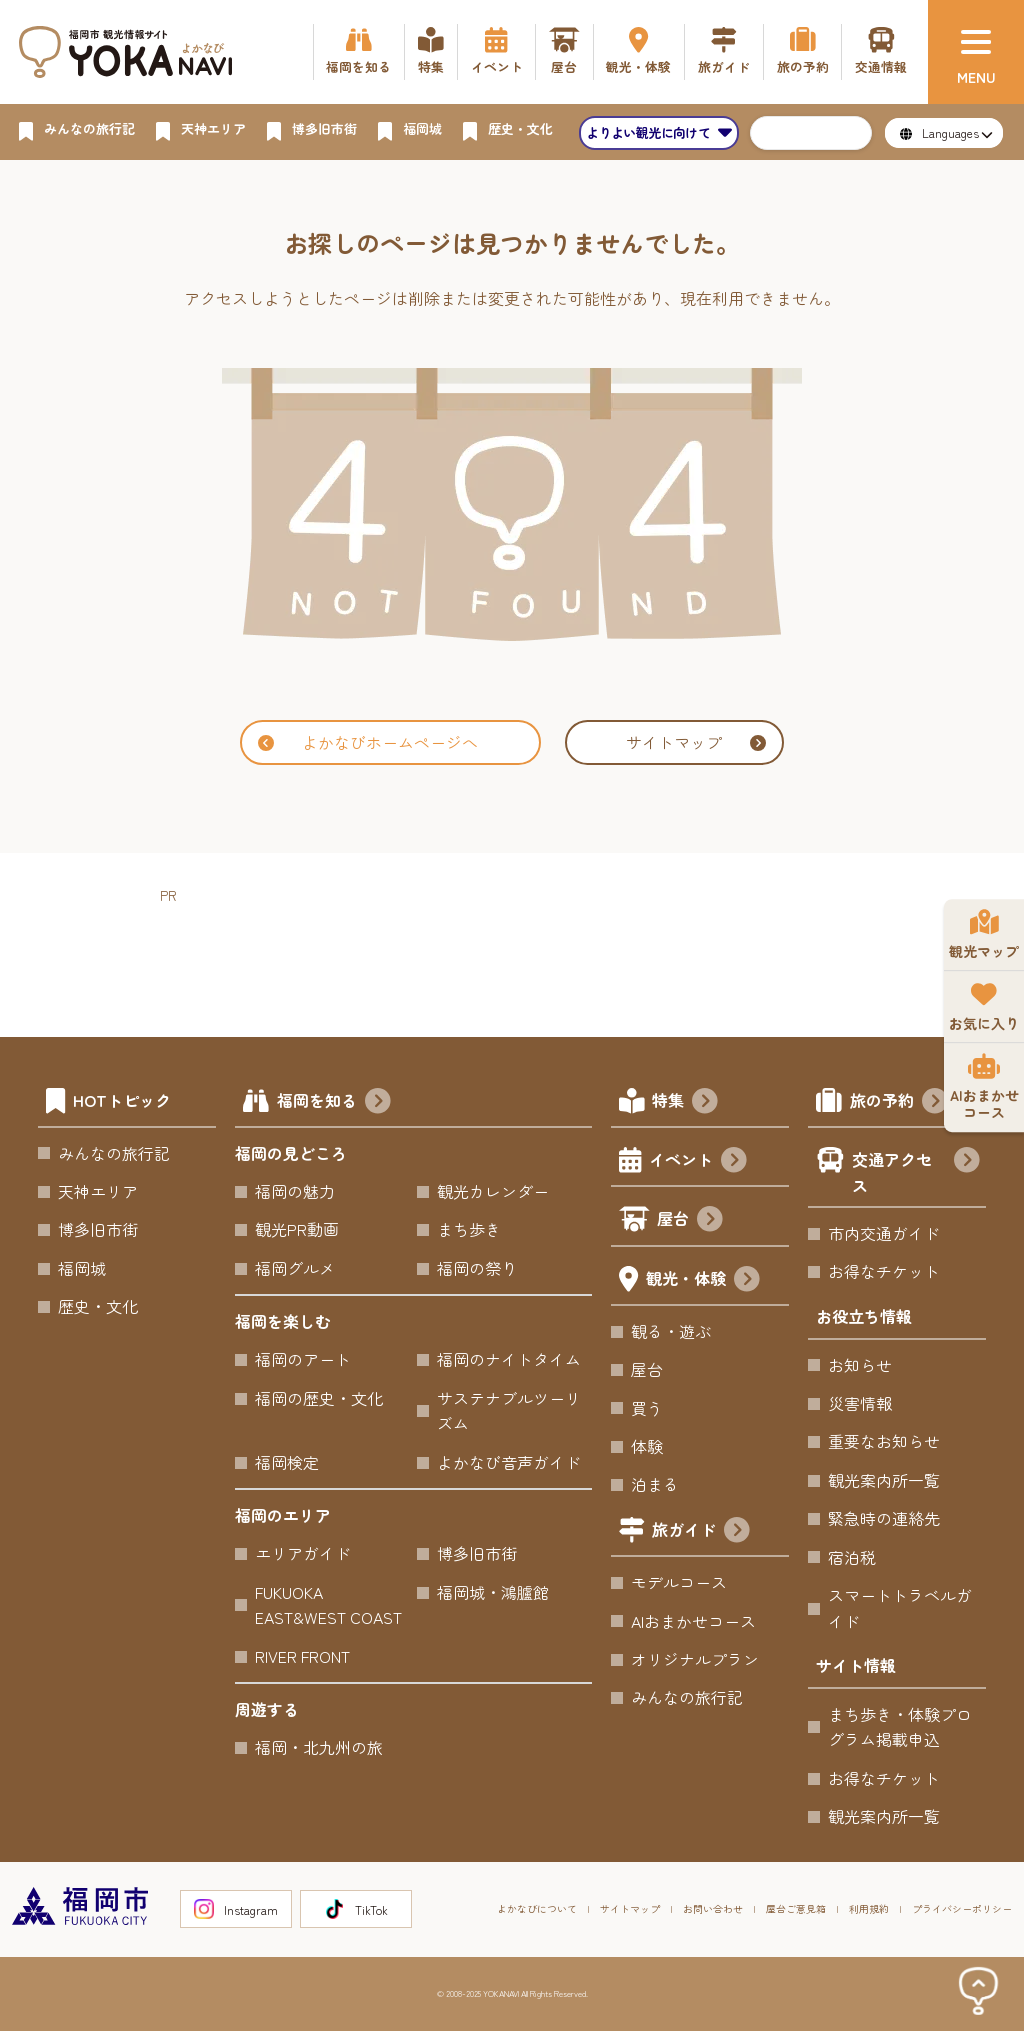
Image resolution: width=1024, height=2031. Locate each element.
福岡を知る (334, 1103)
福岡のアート (303, 1359)
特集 (685, 1103)
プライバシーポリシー (962, 1908)
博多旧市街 (98, 1229)
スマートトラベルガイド (900, 1608)
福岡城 (82, 1268)
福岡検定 (287, 1462)
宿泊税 (852, 1557)
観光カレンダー (493, 1191)
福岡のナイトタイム (509, 1359)
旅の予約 (899, 1103)
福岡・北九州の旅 (319, 1747)
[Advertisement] (524, 953)
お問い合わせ (713, 1908)
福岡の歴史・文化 (319, 1398)
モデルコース (679, 1582)
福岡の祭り (477, 1268)
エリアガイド (303, 1553)
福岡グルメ (295, 1268)
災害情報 (860, 1403)
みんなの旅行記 (114, 1153)
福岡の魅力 (295, 1191)
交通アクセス (915, 1172)
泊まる (655, 1484)
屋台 (690, 1221)
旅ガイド (701, 1532)
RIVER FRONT (302, 1656)
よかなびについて (537, 1908)
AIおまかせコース (693, 1621)
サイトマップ (696, 742)
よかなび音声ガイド (509, 1462)
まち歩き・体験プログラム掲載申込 (900, 1727)
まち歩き (469, 1229)
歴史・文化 (98, 1306)
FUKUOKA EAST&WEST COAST (328, 1605)
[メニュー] (976, 52)
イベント (698, 1162)
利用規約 (869, 1908)
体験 (647, 1446)
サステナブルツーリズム (509, 1411)
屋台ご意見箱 (796, 1908)
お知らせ (860, 1365)
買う (647, 1408)
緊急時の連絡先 (884, 1518)
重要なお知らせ (884, 1441)
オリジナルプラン (695, 1659)
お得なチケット (884, 1271)
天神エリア (98, 1191)
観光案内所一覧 (884, 1480)
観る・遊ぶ (671, 1331)
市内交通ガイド (884, 1233)
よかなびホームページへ (368, 742)
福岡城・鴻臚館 (493, 1592)
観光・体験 (703, 1281)
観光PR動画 (297, 1229)
